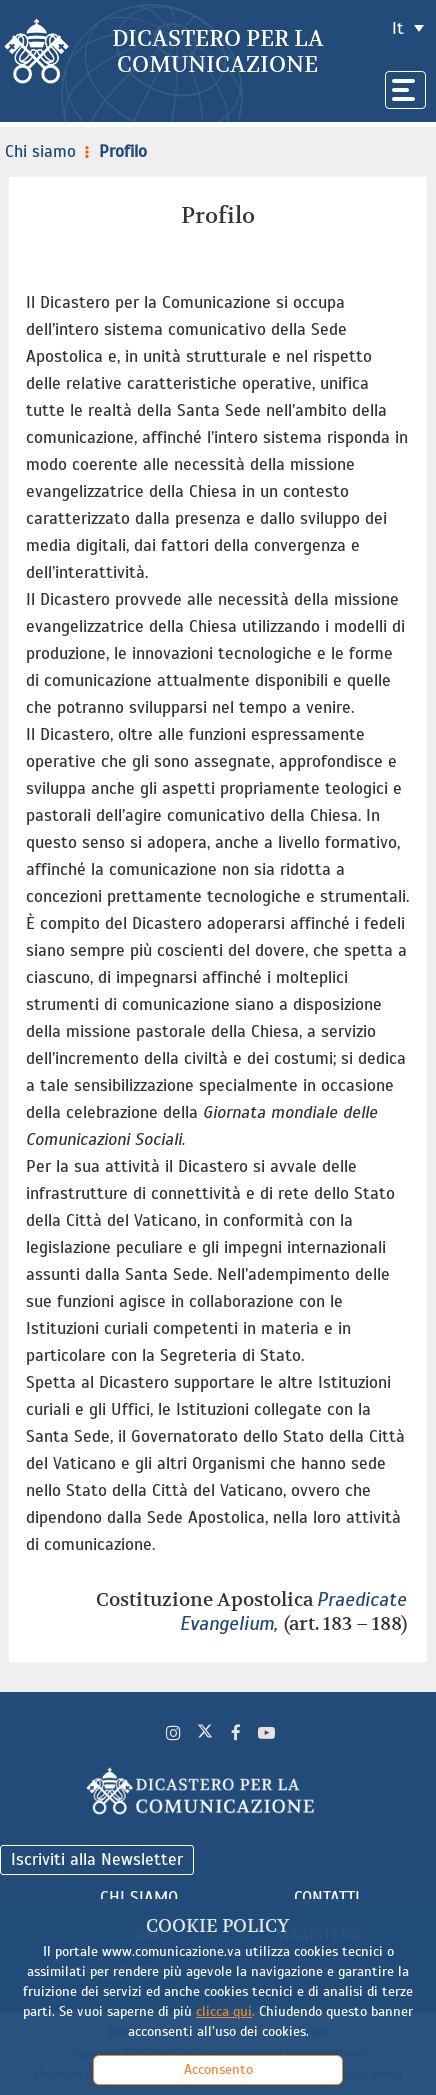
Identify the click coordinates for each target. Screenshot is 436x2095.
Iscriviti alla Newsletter (97, 1859)
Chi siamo (40, 151)
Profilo (114, 151)
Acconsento (218, 2069)
